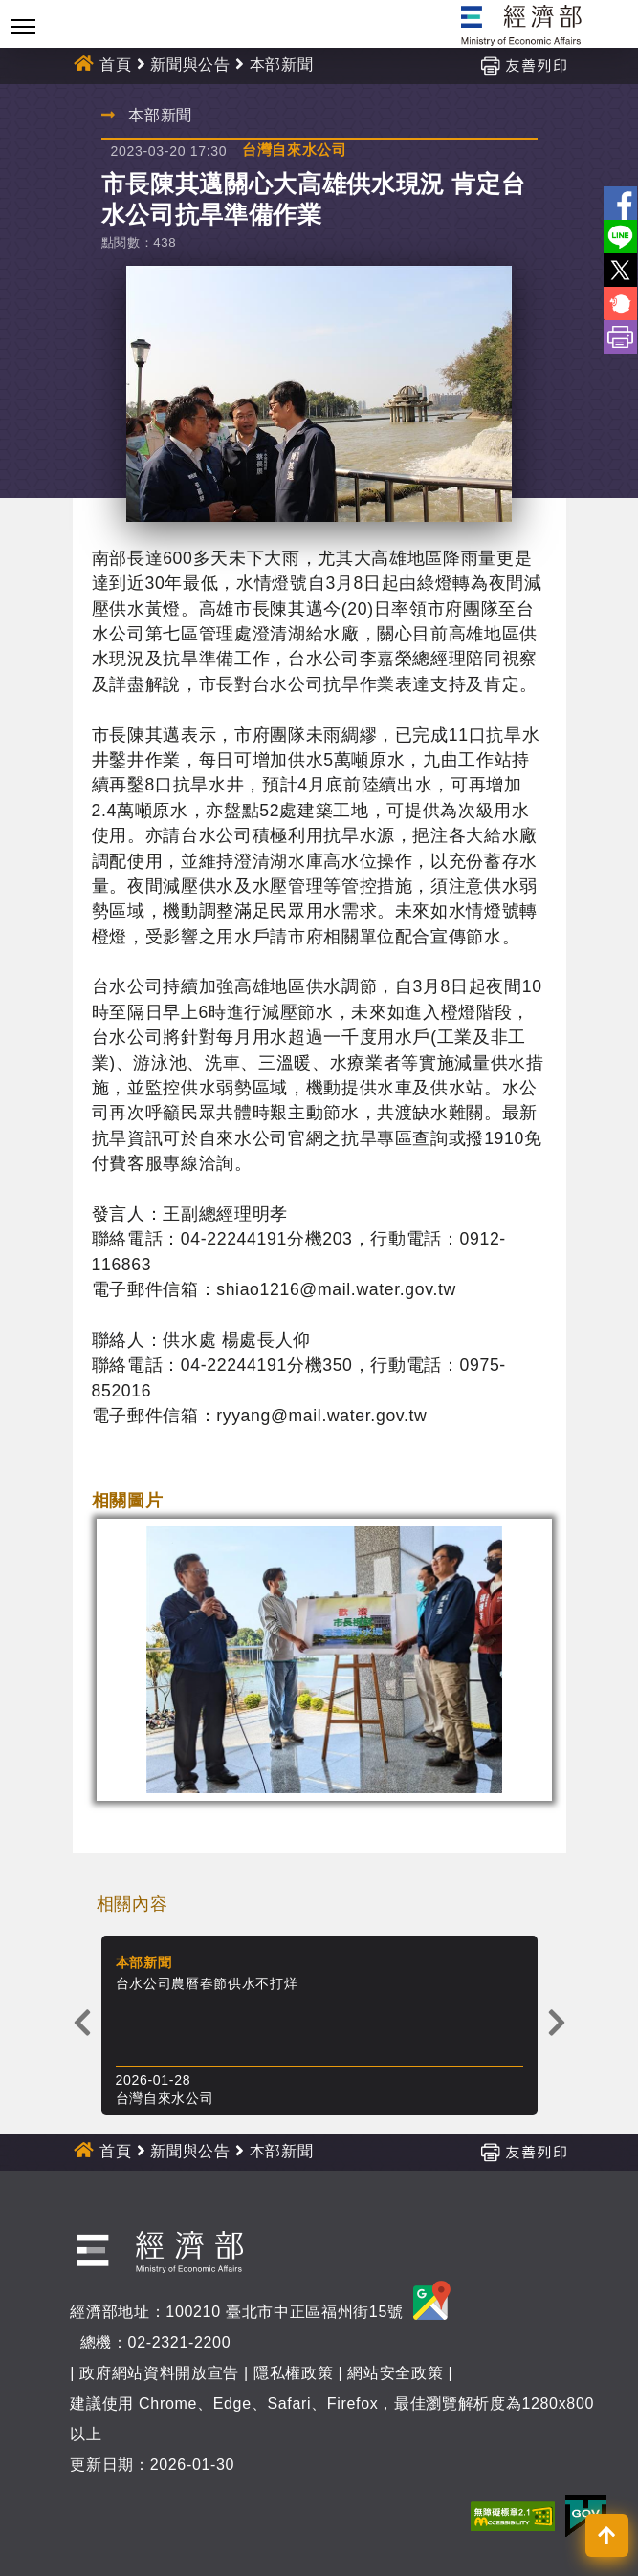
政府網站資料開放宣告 (159, 2373)
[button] (606, 2535)
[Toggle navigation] (23, 26)
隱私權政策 (293, 2373)
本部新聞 (282, 64)
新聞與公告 (190, 64)
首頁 (115, 64)
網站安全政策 (395, 2373)
